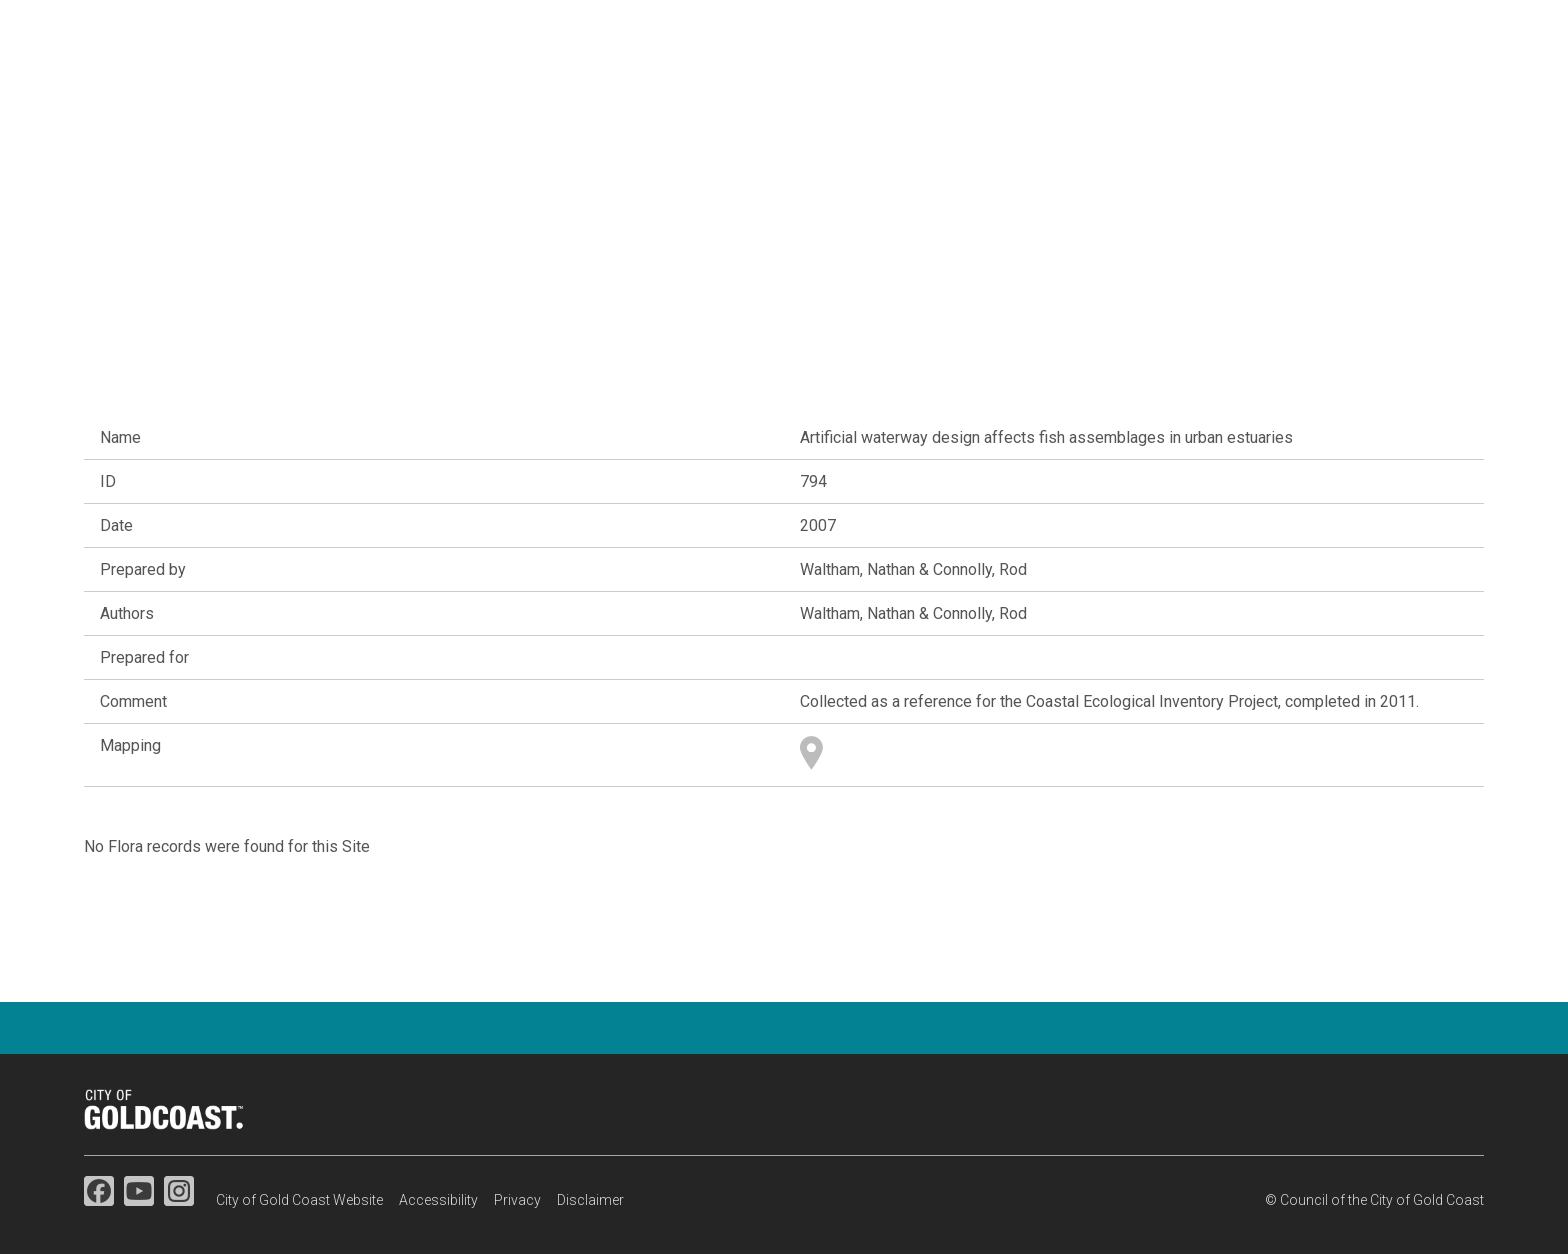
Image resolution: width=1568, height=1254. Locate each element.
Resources (1440, 90)
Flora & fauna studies (938, 90)
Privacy (517, 1200)
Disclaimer (590, 1200)
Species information (1142, 90)
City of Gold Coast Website (299, 1200)
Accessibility (438, 1200)
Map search (1308, 90)
